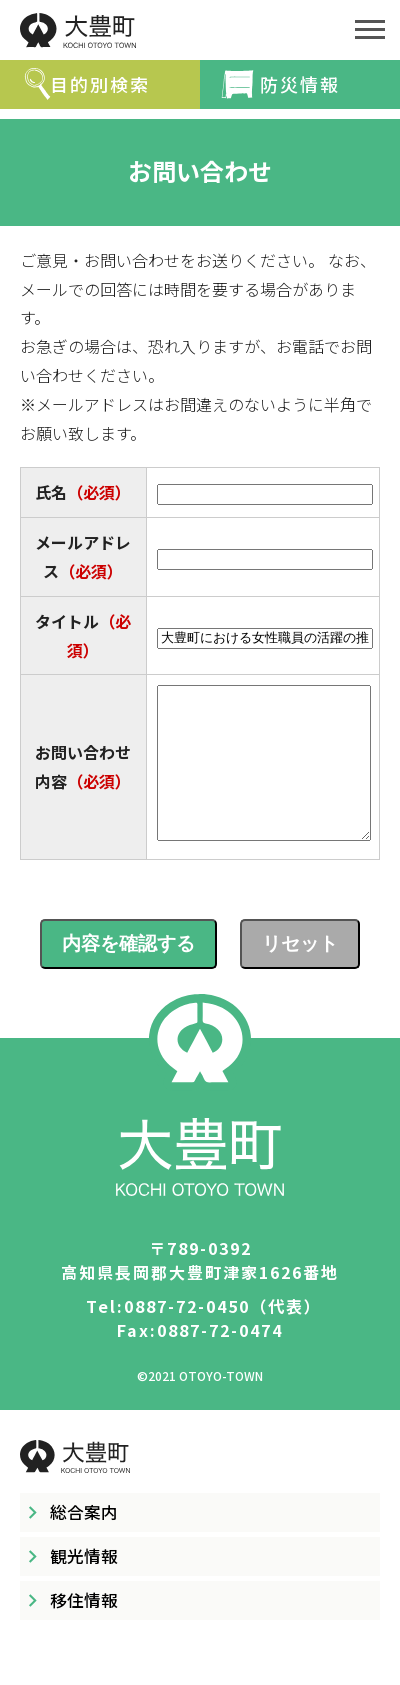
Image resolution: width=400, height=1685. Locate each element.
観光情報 (84, 1586)
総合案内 (84, 1542)
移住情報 (84, 1630)
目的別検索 (100, 84)
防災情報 (300, 84)
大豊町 (170, 30)
